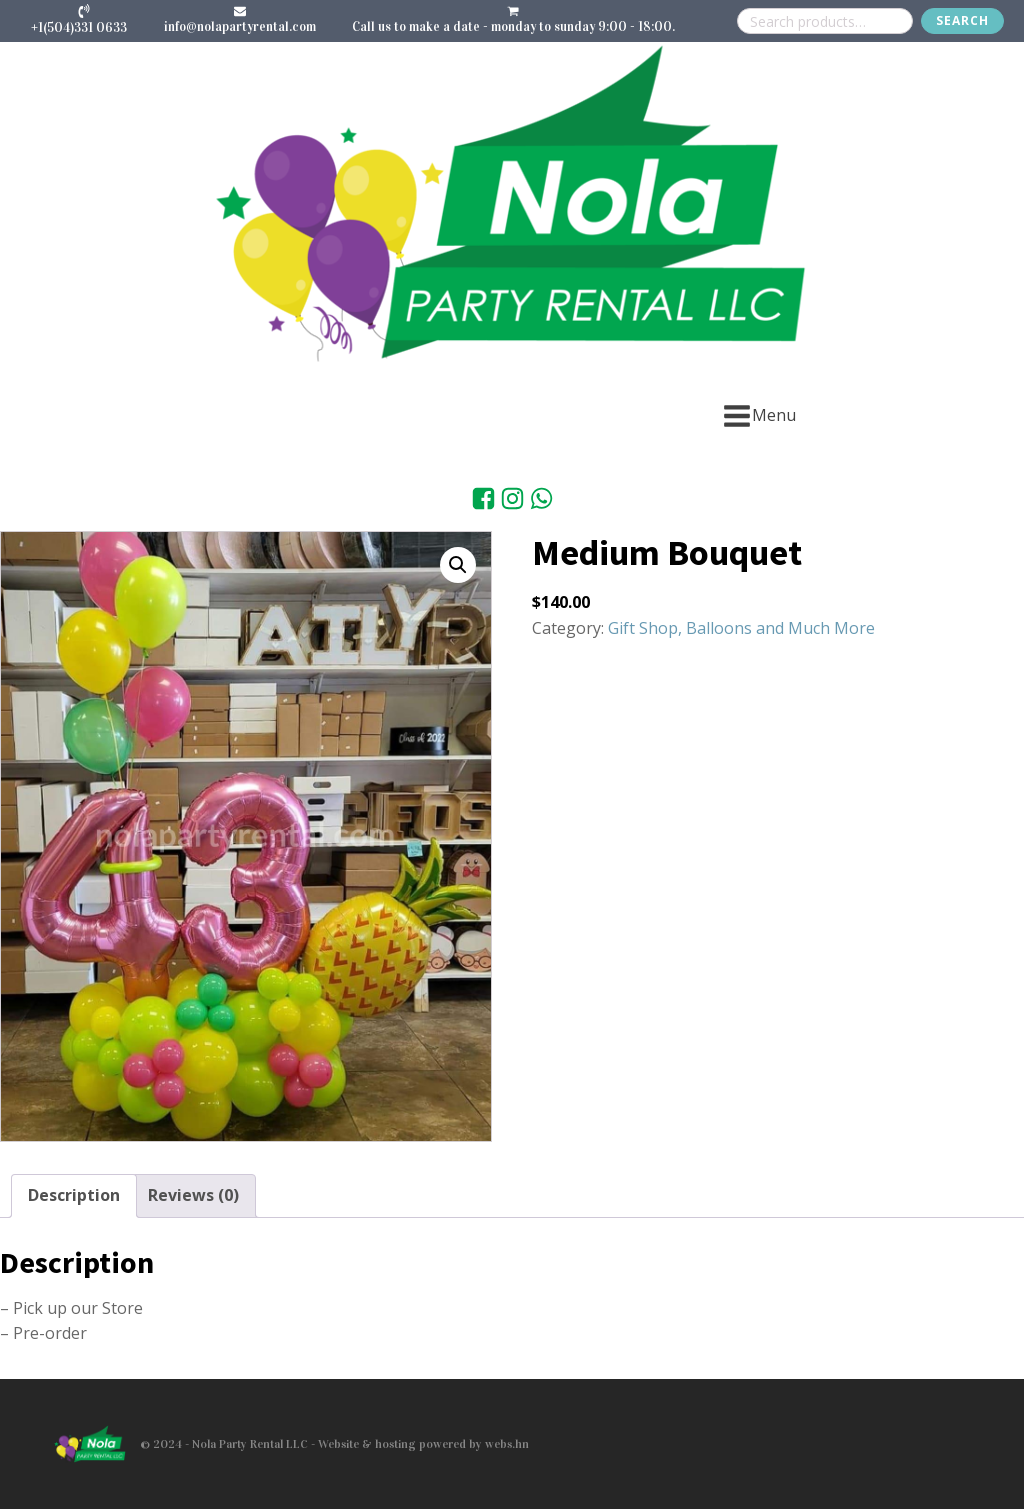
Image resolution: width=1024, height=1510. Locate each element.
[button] (458, 565)
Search (962, 20)
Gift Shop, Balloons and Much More (741, 628)
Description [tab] (74, 1195)
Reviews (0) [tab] (193, 1195)
